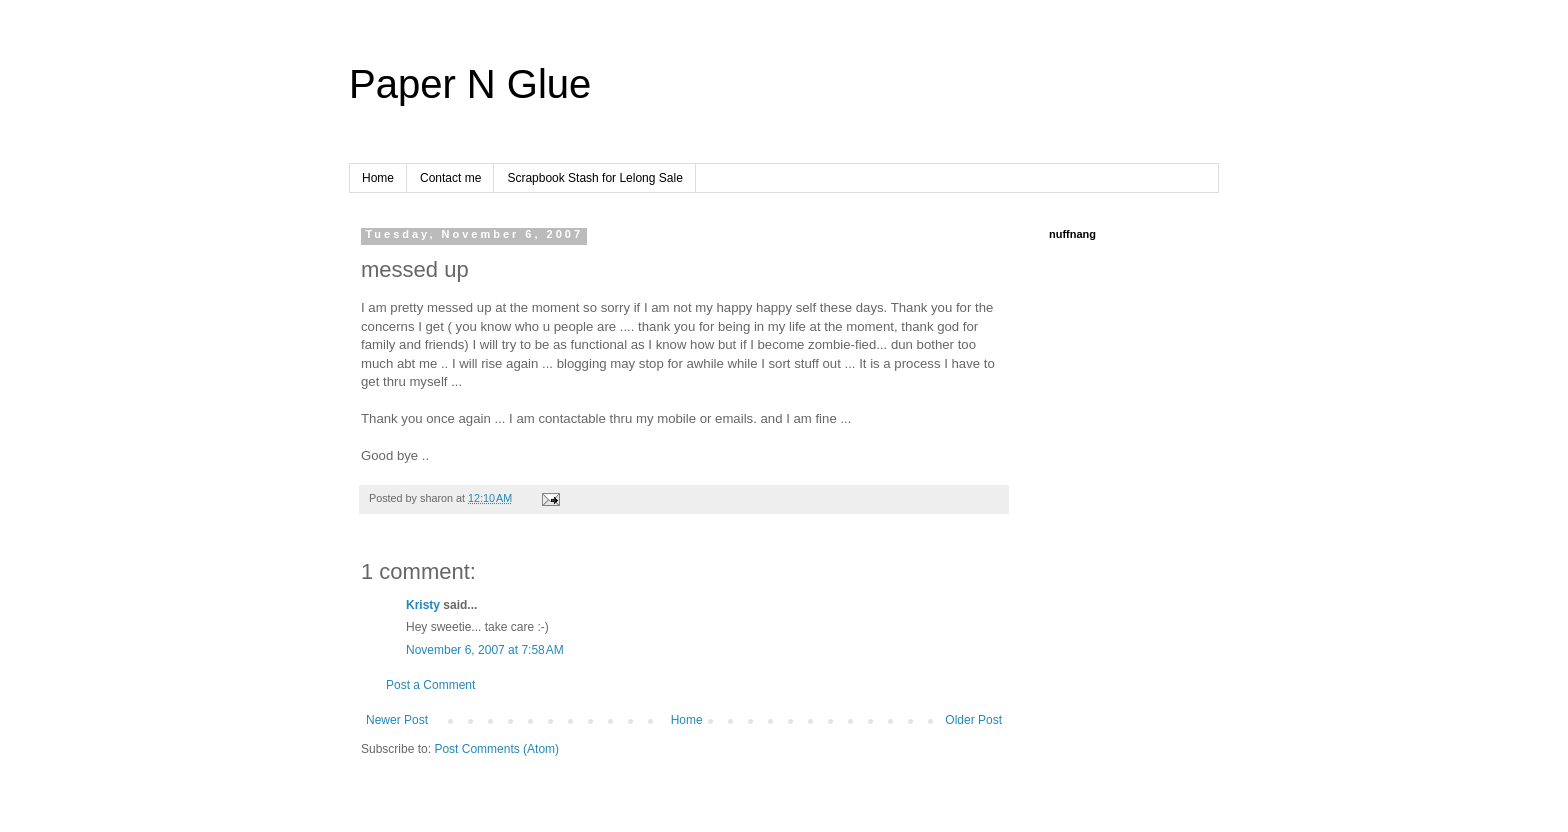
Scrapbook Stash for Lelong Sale (594, 178)
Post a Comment (430, 685)
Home (378, 178)
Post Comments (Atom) (496, 749)
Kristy (423, 605)
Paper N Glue (470, 84)
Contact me (450, 178)
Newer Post (397, 720)
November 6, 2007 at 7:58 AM (485, 650)
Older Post (973, 720)
